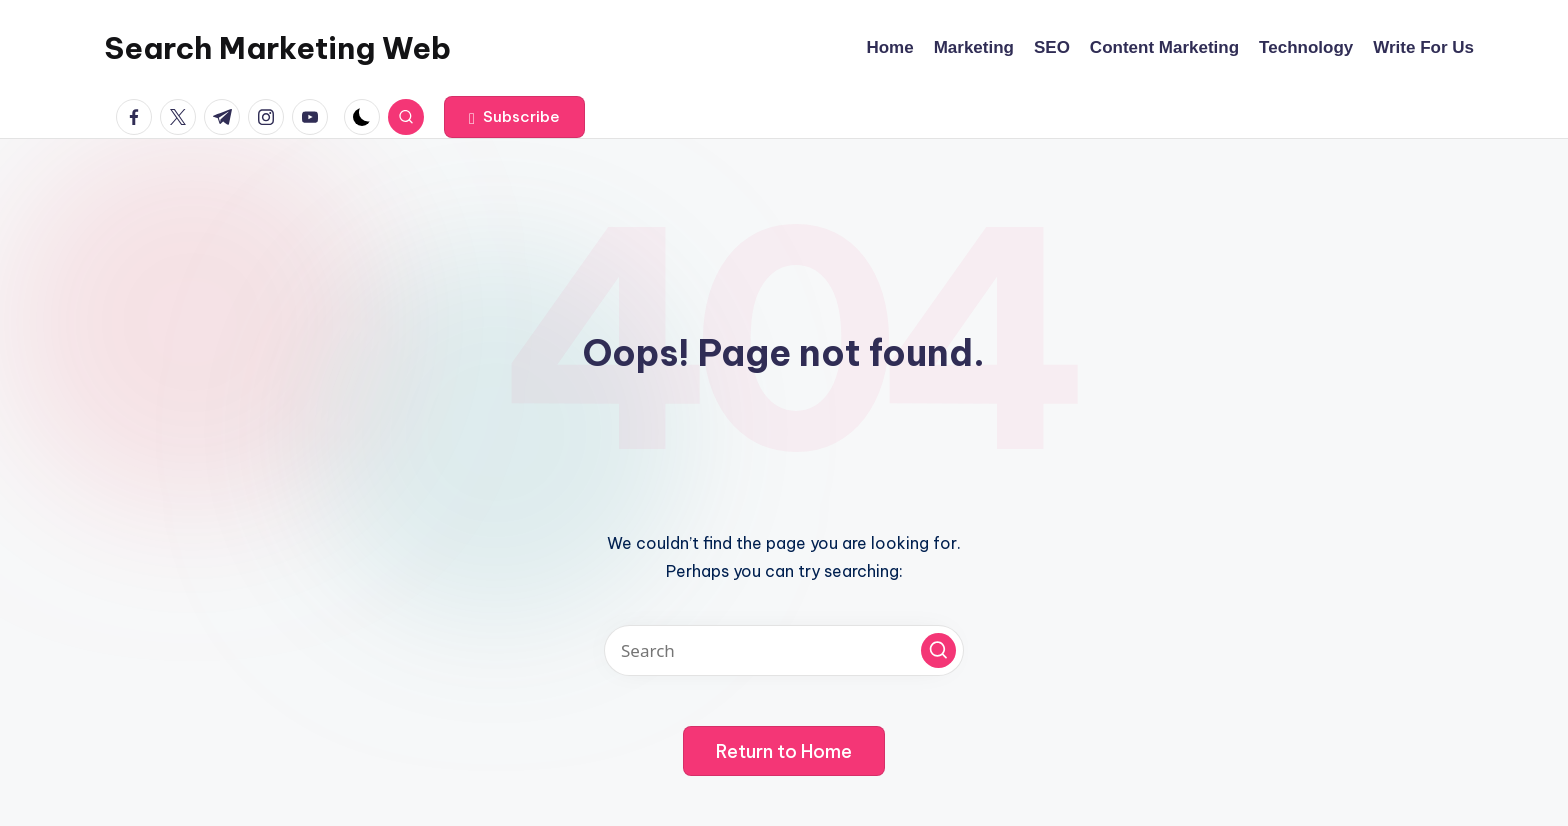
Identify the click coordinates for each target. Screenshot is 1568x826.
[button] (514, 117)
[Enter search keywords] (784, 650)
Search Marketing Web (277, 48)
